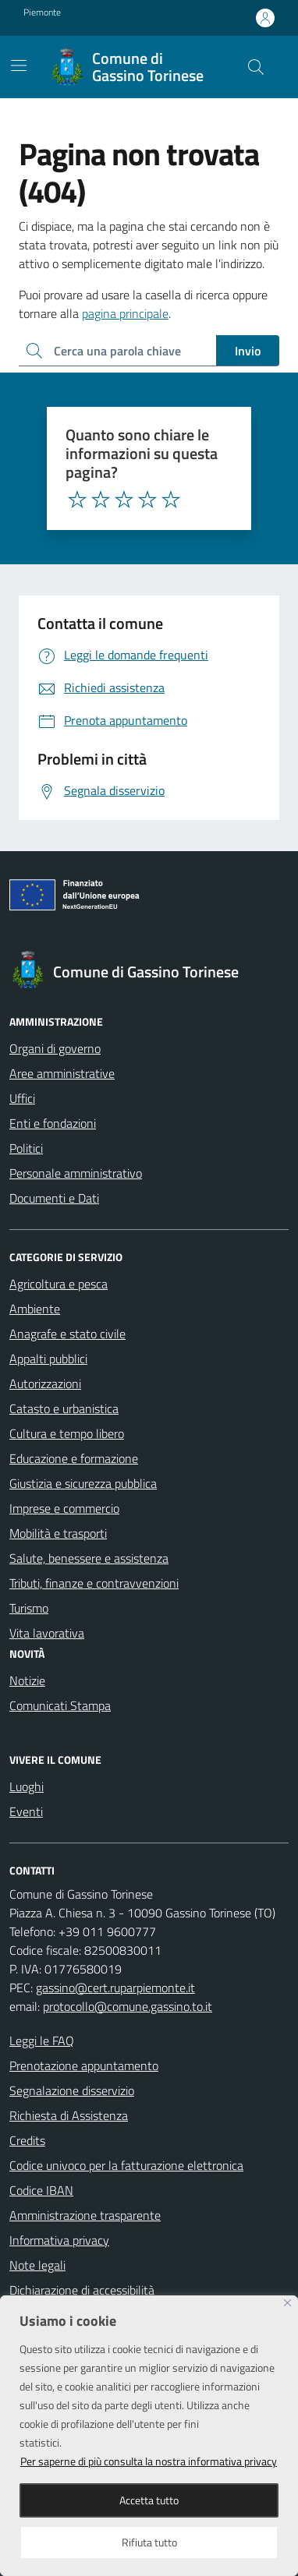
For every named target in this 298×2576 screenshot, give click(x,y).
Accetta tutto (149, 2500)
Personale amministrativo (75, 1173)
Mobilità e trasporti (58, 1533)
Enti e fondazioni (52, 1123)
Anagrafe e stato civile (67, 1333)
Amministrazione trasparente (85, 2215)
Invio (248, 350)
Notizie (27, 1680)
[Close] (287, 2302)
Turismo (28, 1608)
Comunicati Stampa (60, 1705)
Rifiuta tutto (149, 2542)
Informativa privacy (59, 2240)
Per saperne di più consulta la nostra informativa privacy (148, 2461)
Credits (27, 2140)
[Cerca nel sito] (256, 67)
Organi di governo (55, 1048)
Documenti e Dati (54, 1198)
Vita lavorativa (46, 1633)
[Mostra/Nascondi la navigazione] (18, 65)
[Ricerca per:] (117, 350)
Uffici (22, 1098)
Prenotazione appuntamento (83, 2065)
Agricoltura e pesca (58, 1283)
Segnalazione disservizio (71, 2090)
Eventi (26, 1811)
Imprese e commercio (64, 1508)
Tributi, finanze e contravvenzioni (94, 1583)
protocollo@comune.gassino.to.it (127, 2006)
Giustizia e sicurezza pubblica (83, 1483)
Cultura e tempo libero (66, 1433)
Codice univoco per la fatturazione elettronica (126, 2165)
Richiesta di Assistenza (68, 2115)
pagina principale (125, 313)
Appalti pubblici (48, 1358)
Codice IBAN (41, 2190)
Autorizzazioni (45, 1383)
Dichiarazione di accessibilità (81, 2290)
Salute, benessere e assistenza (89, 1558)
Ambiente (34, 1308)
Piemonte (42, 12)
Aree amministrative (62, 1073)
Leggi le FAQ (41, 2040)
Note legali (37, 2265)
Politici (26, 1148)
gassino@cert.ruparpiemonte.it (115, 1987)
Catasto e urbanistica (64, 1408)
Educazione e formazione (73, 1458)
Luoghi (26, 1786)
